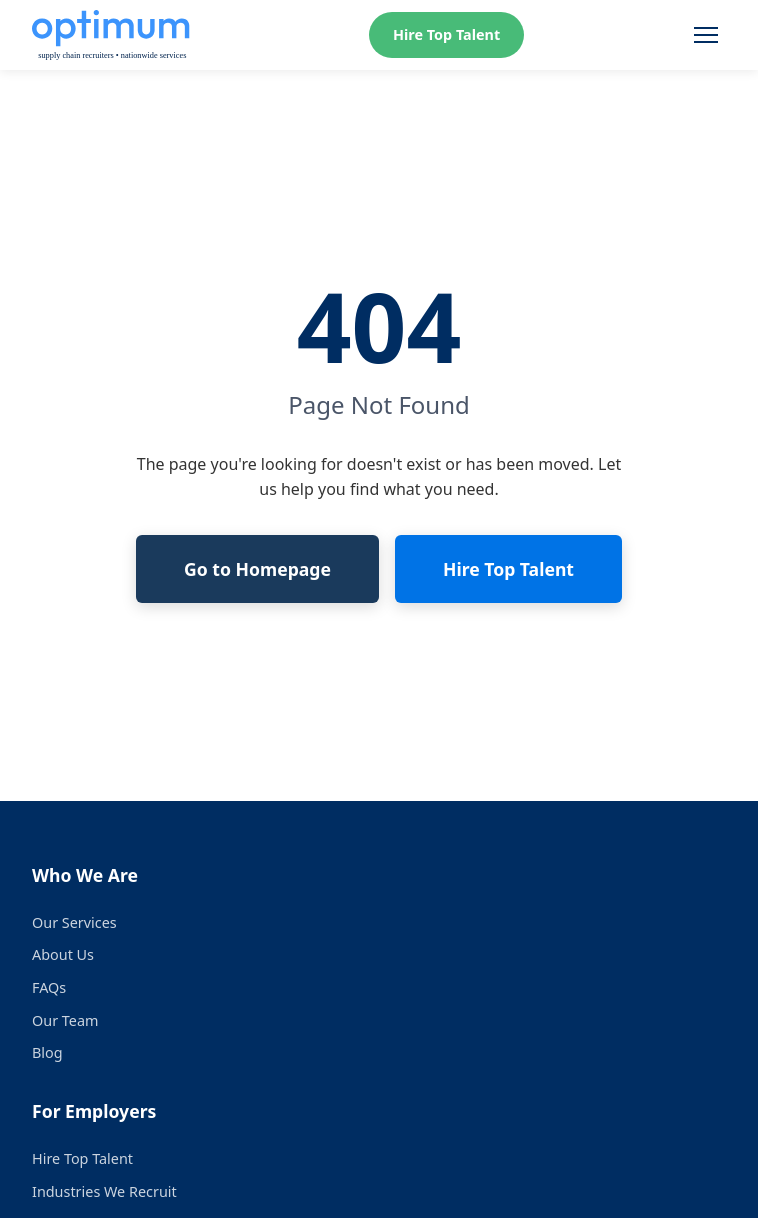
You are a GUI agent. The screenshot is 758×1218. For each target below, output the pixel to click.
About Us (63, 954)
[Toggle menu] (706, 35)
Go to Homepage (257, 569)
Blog (47, 1052)
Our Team (65, 1020)
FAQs (49, 987)
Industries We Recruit (104, 1191)
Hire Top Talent (446, 34)
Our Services (74, 922)
